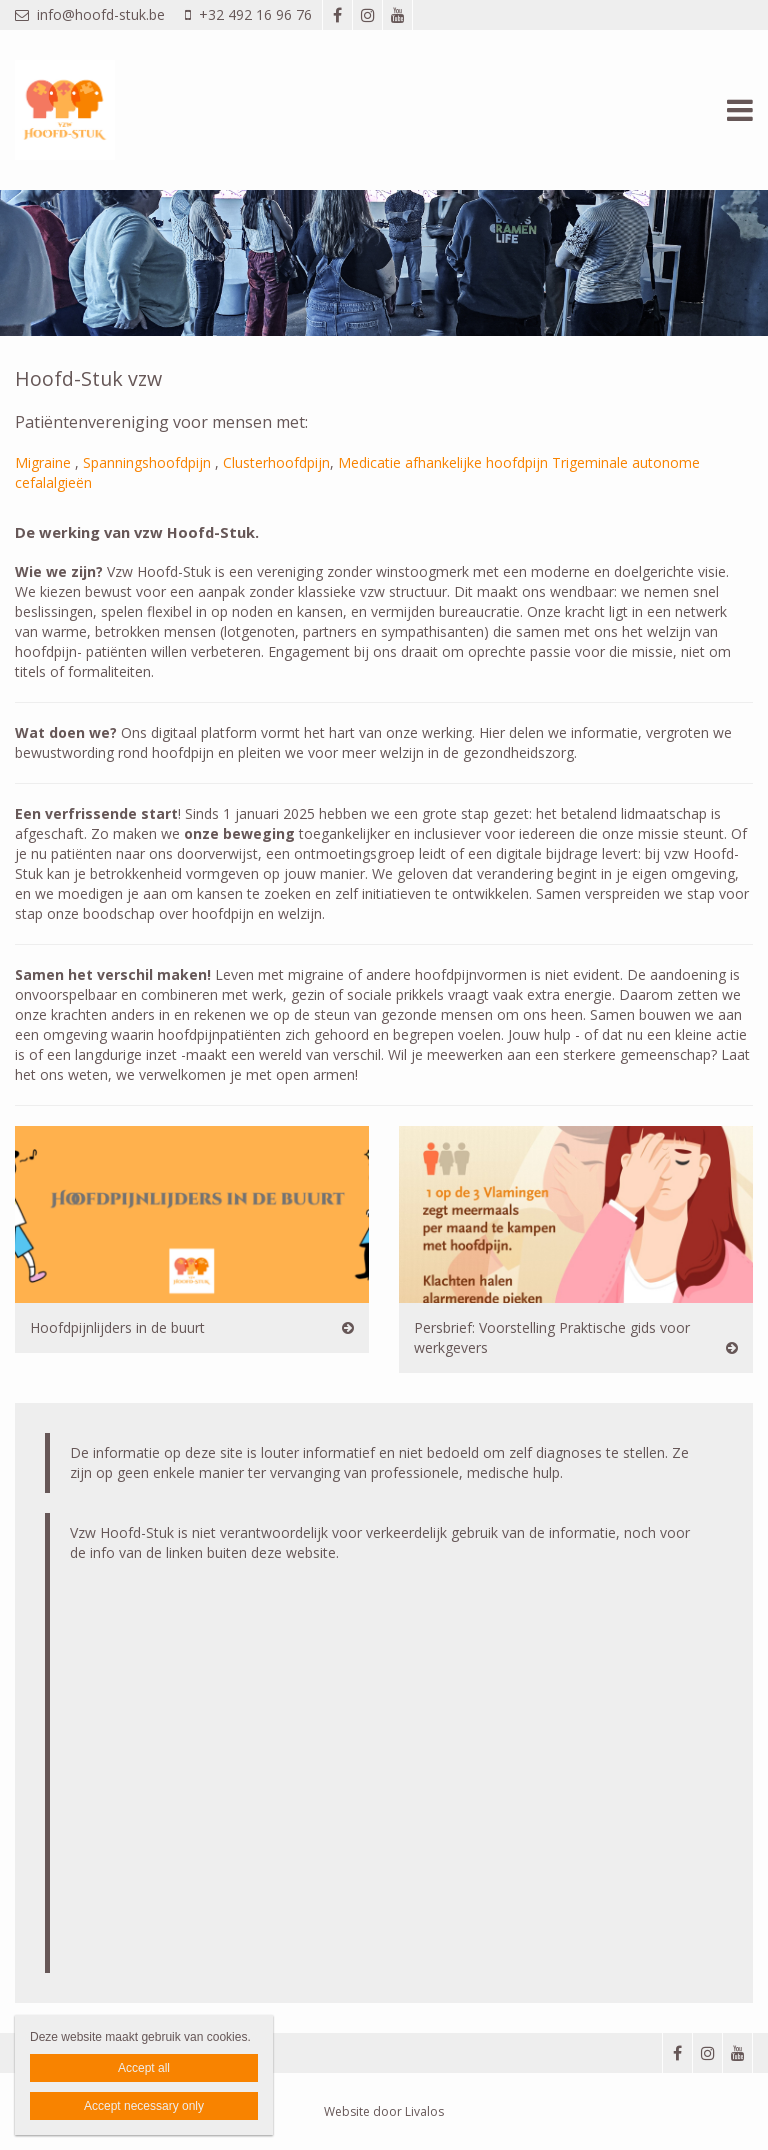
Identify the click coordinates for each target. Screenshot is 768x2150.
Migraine (43, 462)
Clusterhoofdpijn (276, 462)
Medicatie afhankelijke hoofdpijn (443, 462)
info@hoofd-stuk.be (90, 14)
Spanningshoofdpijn (147, 462)
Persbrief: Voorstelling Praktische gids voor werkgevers (552, 1337)
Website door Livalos (384, 2111)
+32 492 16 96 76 (248, 14)
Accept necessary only (144, 2106)
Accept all (144, 2068)
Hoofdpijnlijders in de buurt (117, 1327)
